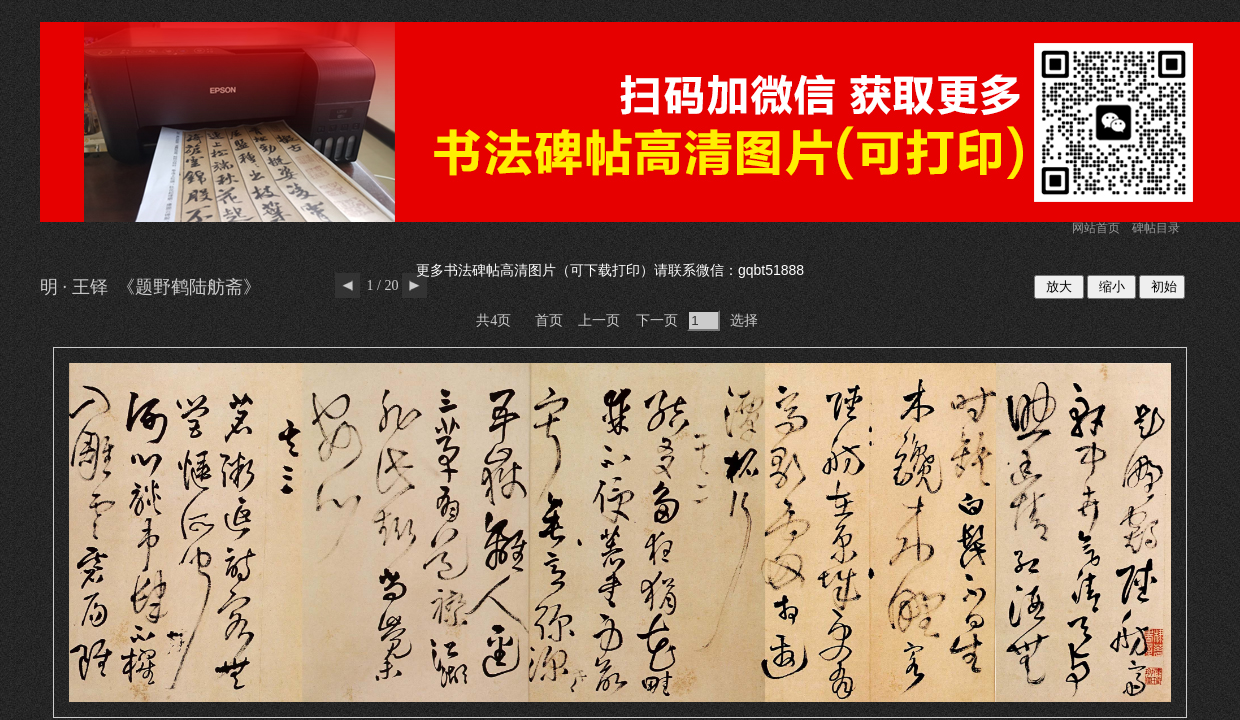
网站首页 (1096, 228)
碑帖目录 (1156, 228)
